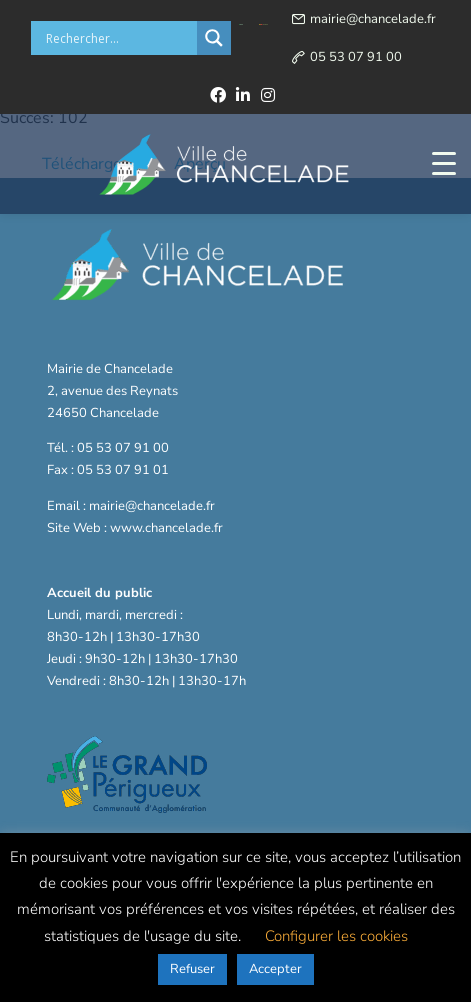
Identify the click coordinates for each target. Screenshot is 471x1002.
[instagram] (268, 95)
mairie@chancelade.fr (373, 19)
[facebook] (218, 95)
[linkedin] (243, 95)
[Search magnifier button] (214, 38)
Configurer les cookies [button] (336, 936)
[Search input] (119, 38)
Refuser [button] (192, 969)
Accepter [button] (275, 969)
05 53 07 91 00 (356, 57)
